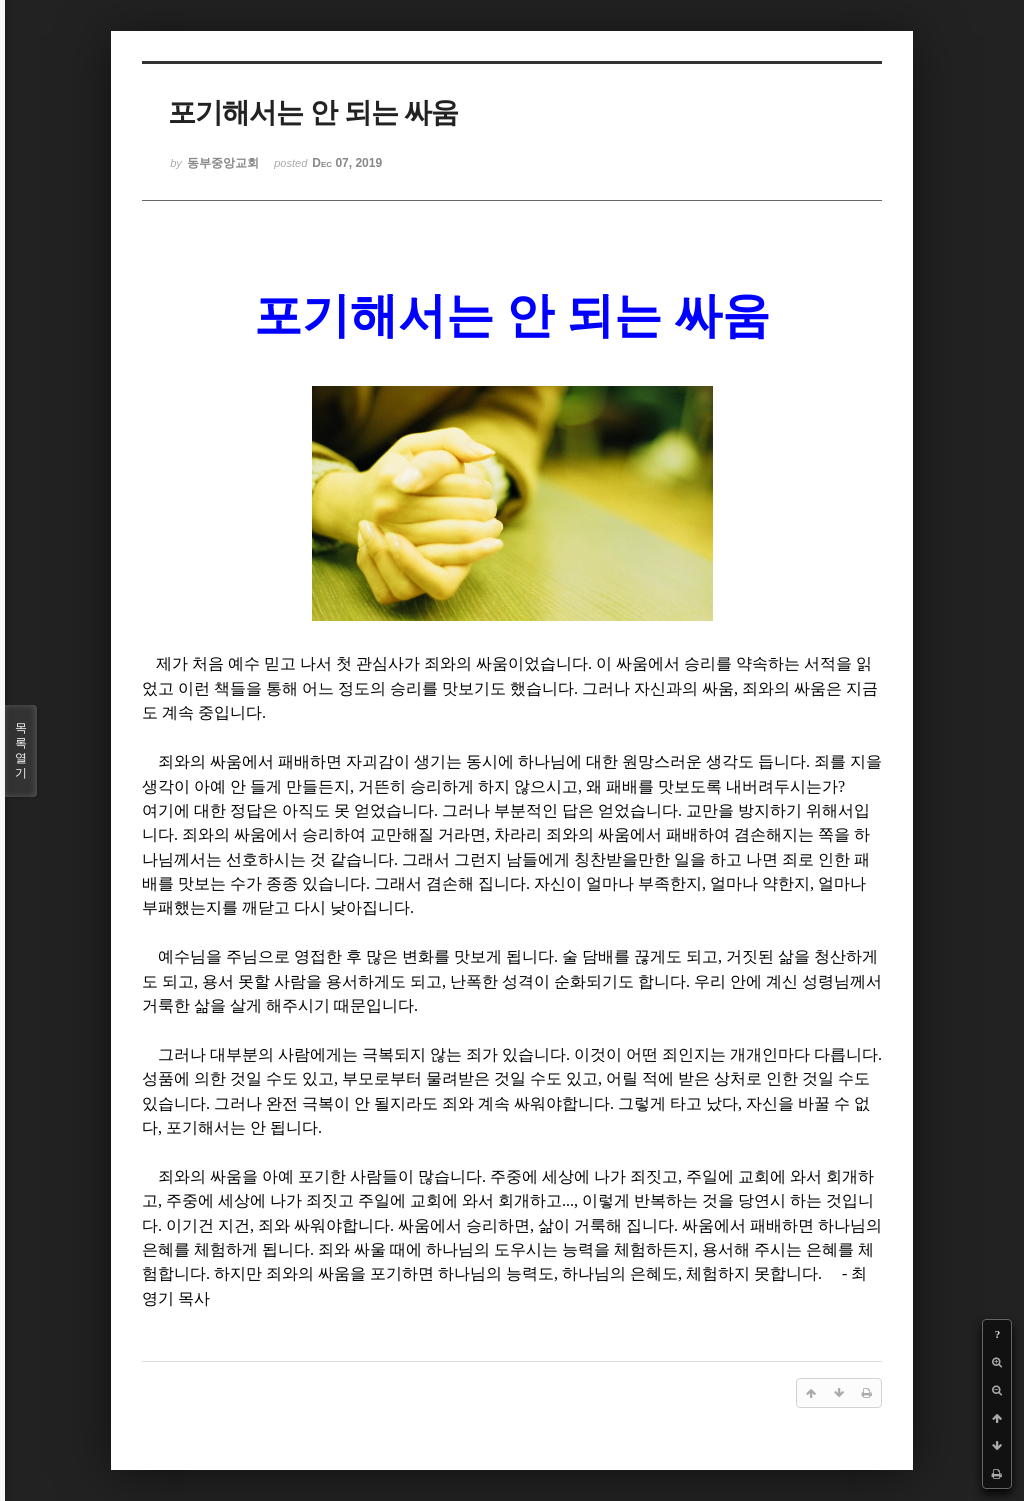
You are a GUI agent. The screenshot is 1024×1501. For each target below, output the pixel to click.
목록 (21, 751)
